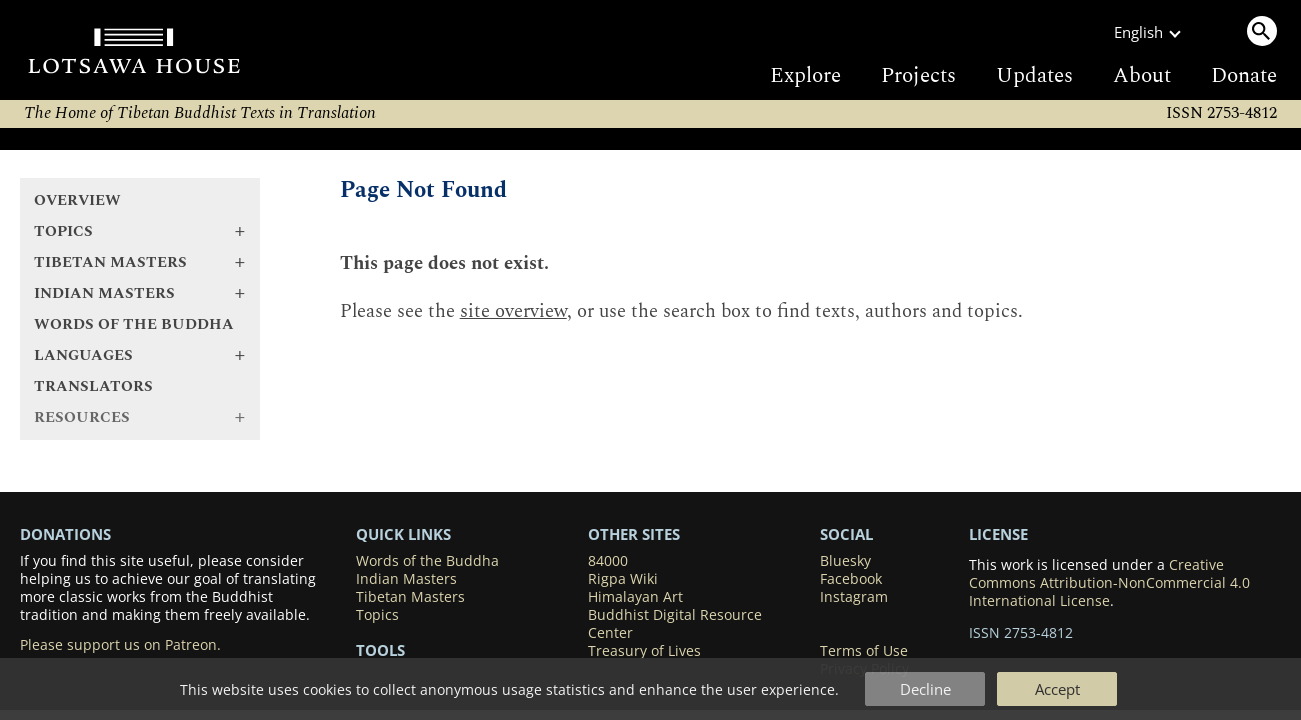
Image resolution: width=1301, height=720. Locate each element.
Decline (925, 689)
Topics (377, 615)
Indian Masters (406, 579)
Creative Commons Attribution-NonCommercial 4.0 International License (1109, 583)
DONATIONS (65, 534)
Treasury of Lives (644, 651)
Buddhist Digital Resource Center (675, 624)
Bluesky (845, 561)
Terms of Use (864, 651)
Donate (1244, 76)
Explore (805, 76)
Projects (918, 76)
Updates (1034, 76)
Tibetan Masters (410, 597)
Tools (380, 650)
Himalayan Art (635, 597)
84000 (608, 561)
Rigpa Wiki (623, 579)
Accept (1057, 689)
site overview (513, 311)
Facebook (851, 579)
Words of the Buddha (134, 324)
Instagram (854, 597)
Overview (77, 200)
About (1142, 76)
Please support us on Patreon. (120, 645)
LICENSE (998, 534)
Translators (93, 386)
